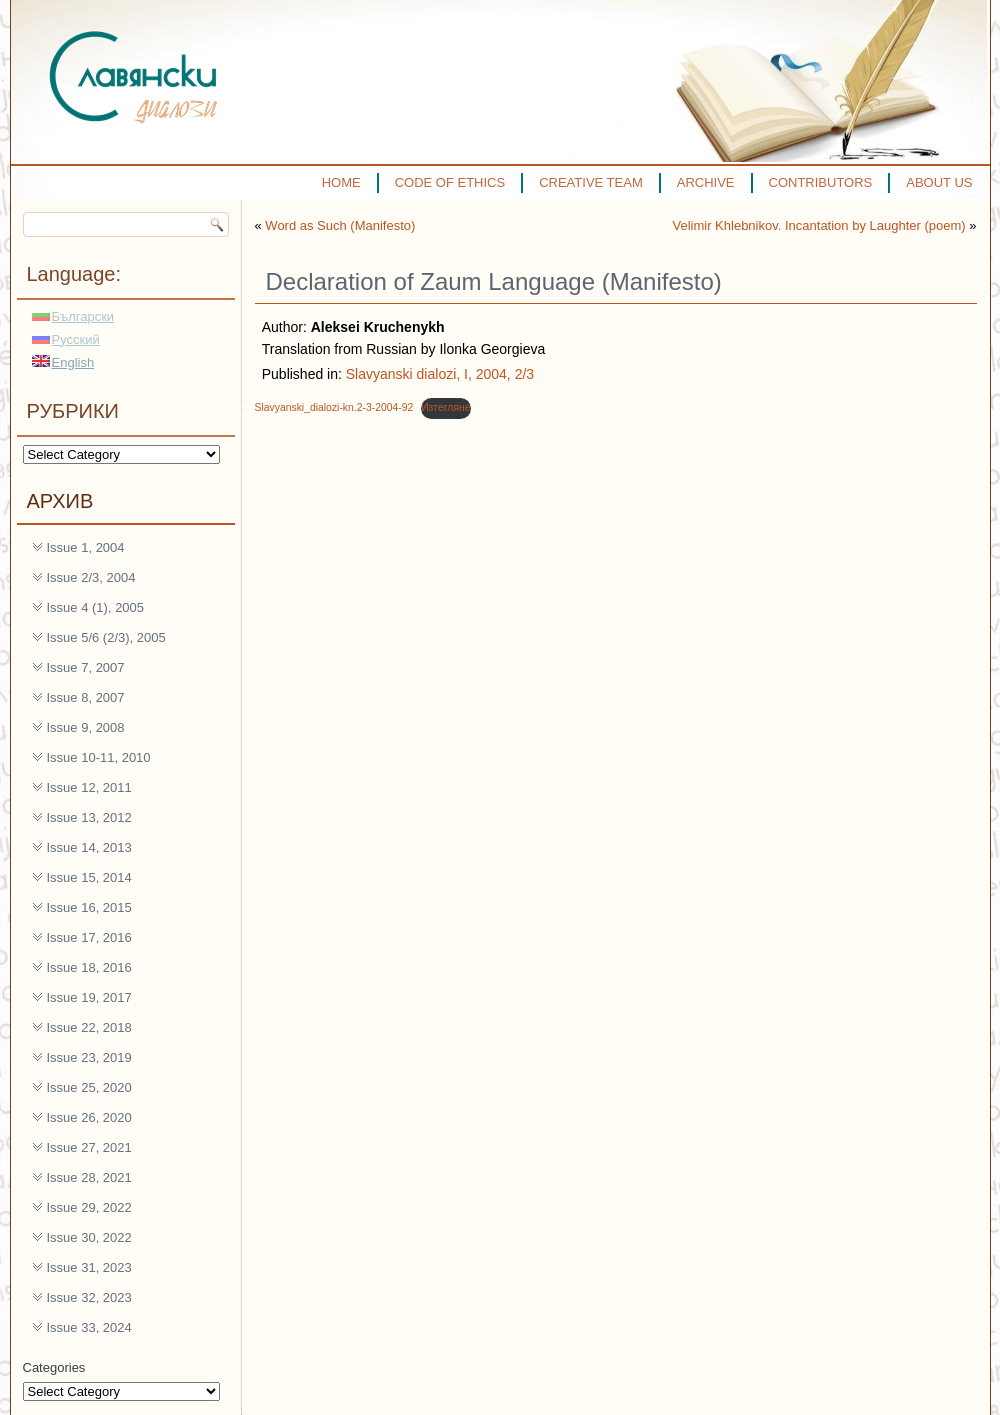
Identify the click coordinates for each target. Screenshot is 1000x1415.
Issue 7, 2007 (86, 667)
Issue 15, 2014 (89, 877)
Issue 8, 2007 (86, 697)
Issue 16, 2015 (89, 907)
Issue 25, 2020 (89, 1087)
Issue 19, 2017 (89, 997)
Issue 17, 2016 (89, 937)
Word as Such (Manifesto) (340, 225)
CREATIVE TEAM (591, 182)
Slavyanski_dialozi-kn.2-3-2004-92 (334, 407)
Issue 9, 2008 (86, 727)
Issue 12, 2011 (89, 787)
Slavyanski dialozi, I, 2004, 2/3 (440, 374)
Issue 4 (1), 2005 (96, 607)
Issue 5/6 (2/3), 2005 (106, 637)
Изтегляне (445, 407)
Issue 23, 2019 (89, 1057)
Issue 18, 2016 (89, 967)
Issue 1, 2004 (86, 547)
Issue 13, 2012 (89, 817)
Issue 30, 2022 (89, 1237)
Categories (54, 1367)
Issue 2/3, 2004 (91, 577)
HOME (341, 182)
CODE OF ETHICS (450, 182)
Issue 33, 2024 (89, 1327)
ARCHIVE (706, 182)
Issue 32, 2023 (89, 1297)
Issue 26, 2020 (89, 1117)
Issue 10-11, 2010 (99, 757)
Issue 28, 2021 (89, 1177)
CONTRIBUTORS (821, 182)
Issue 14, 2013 (89, 847)
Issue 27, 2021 (89, 1147)
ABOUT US (939, 182)
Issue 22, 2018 (89, 1027)
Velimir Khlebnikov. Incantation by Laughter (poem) (819, 225)
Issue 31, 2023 (89, 1267)
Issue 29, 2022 (89, 1207)
